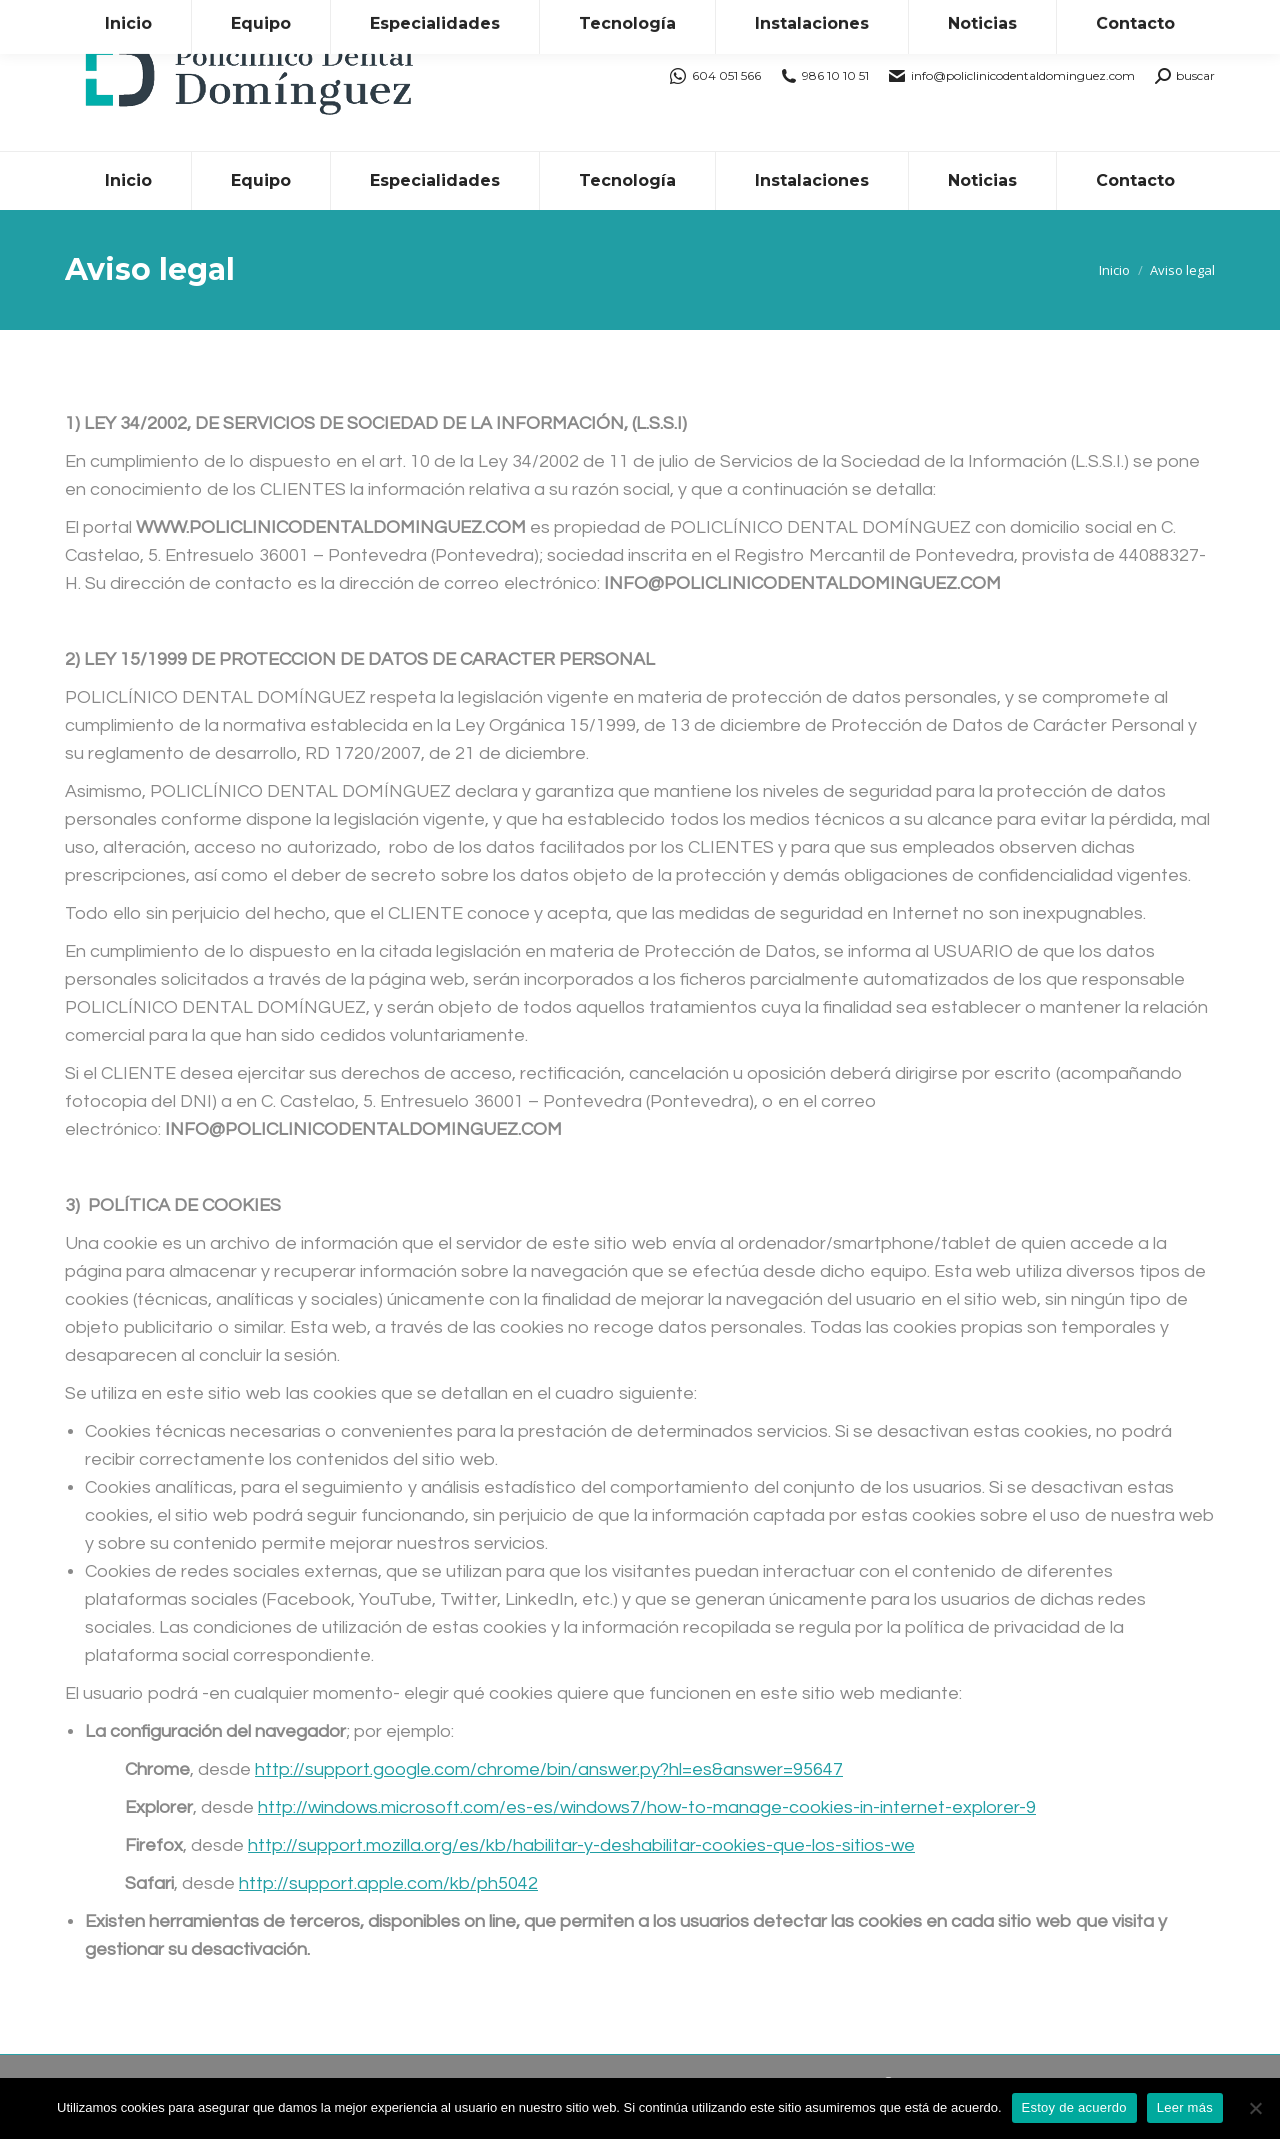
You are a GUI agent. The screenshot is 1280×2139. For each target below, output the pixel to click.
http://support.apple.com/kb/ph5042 (388, 1883)
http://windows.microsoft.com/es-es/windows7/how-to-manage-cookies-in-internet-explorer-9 (647, 1807)
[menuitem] (128, 181)
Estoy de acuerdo (1074, 2107)
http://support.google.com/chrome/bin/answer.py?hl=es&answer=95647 (549, 1769)
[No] (1255, 2108)
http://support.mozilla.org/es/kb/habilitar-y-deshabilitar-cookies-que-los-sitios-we (581, 1845)
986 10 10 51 (825, 76)
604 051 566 (715, 76)
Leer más (1185, 2107)
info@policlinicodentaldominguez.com (1012, 76)
